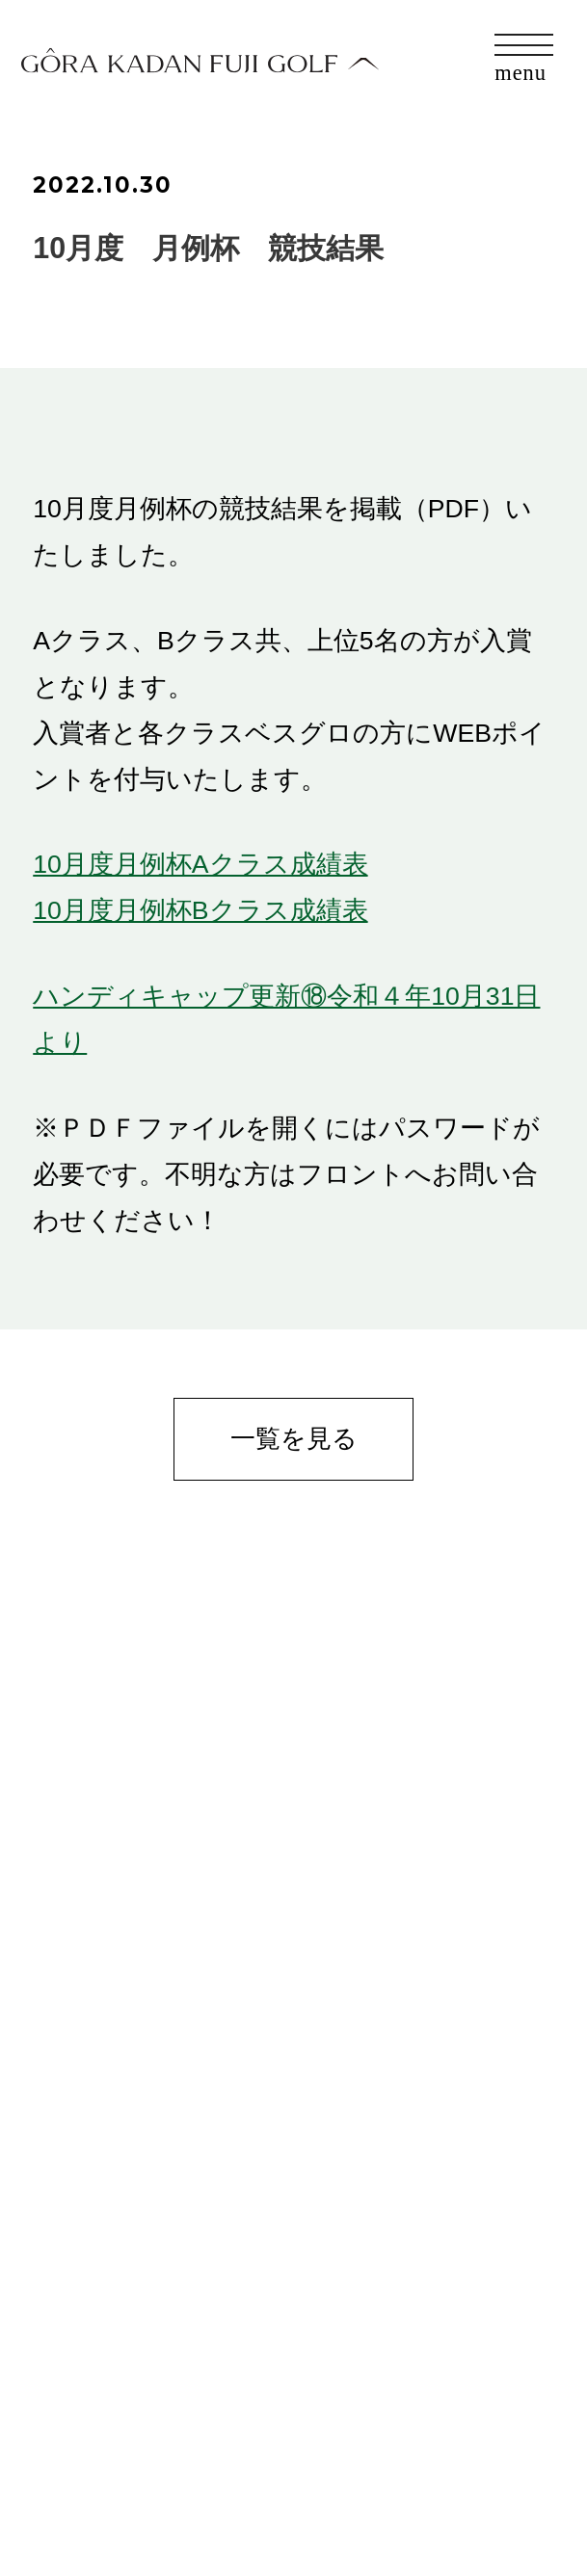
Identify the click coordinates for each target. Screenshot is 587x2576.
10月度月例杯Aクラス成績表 (200, 864)
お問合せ (78, 2432)
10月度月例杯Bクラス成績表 (200, 910)
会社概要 (77, 2481)
